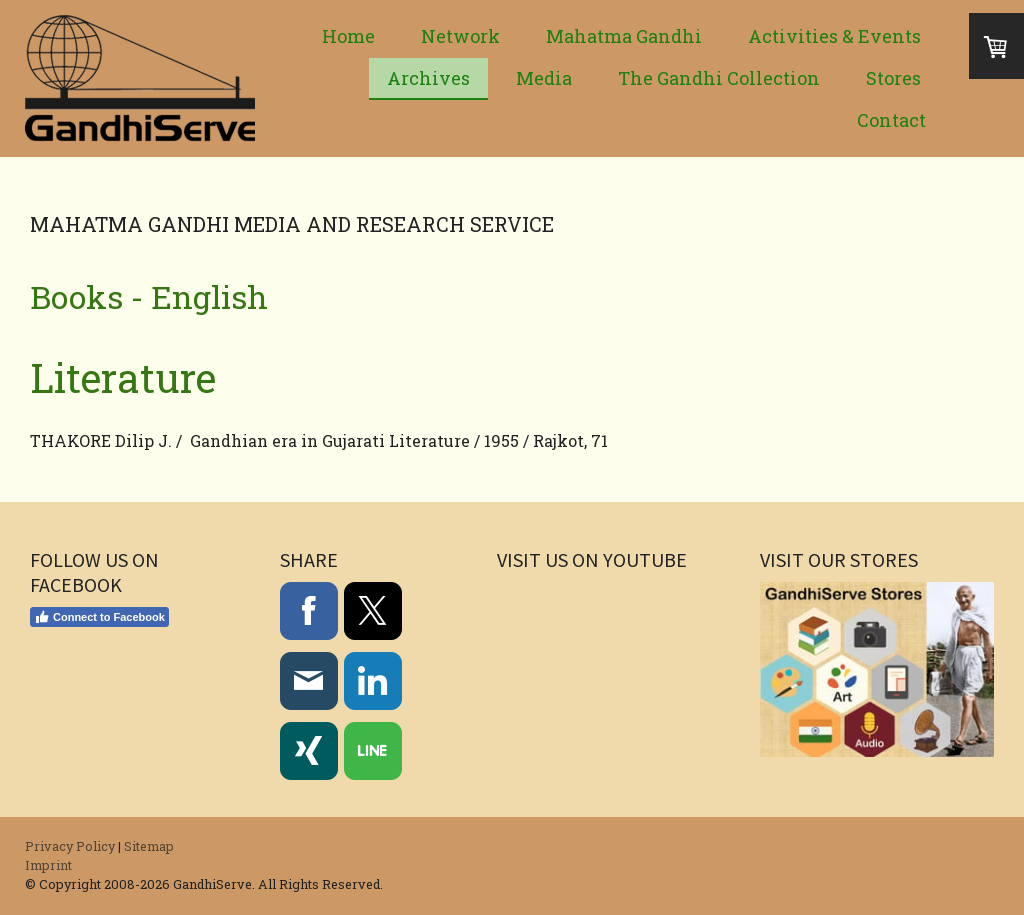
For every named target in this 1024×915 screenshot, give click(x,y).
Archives (428, 78)
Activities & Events (834, 36)
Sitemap (149, 846)
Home (348, 36)
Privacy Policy (70, 846)
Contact (891, 120)
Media (544, 78)
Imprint (48, 865)
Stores (893, 78)
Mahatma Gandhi (624, 36)
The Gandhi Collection (719, 78)
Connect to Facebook (99, 617)
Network (460, 36)
